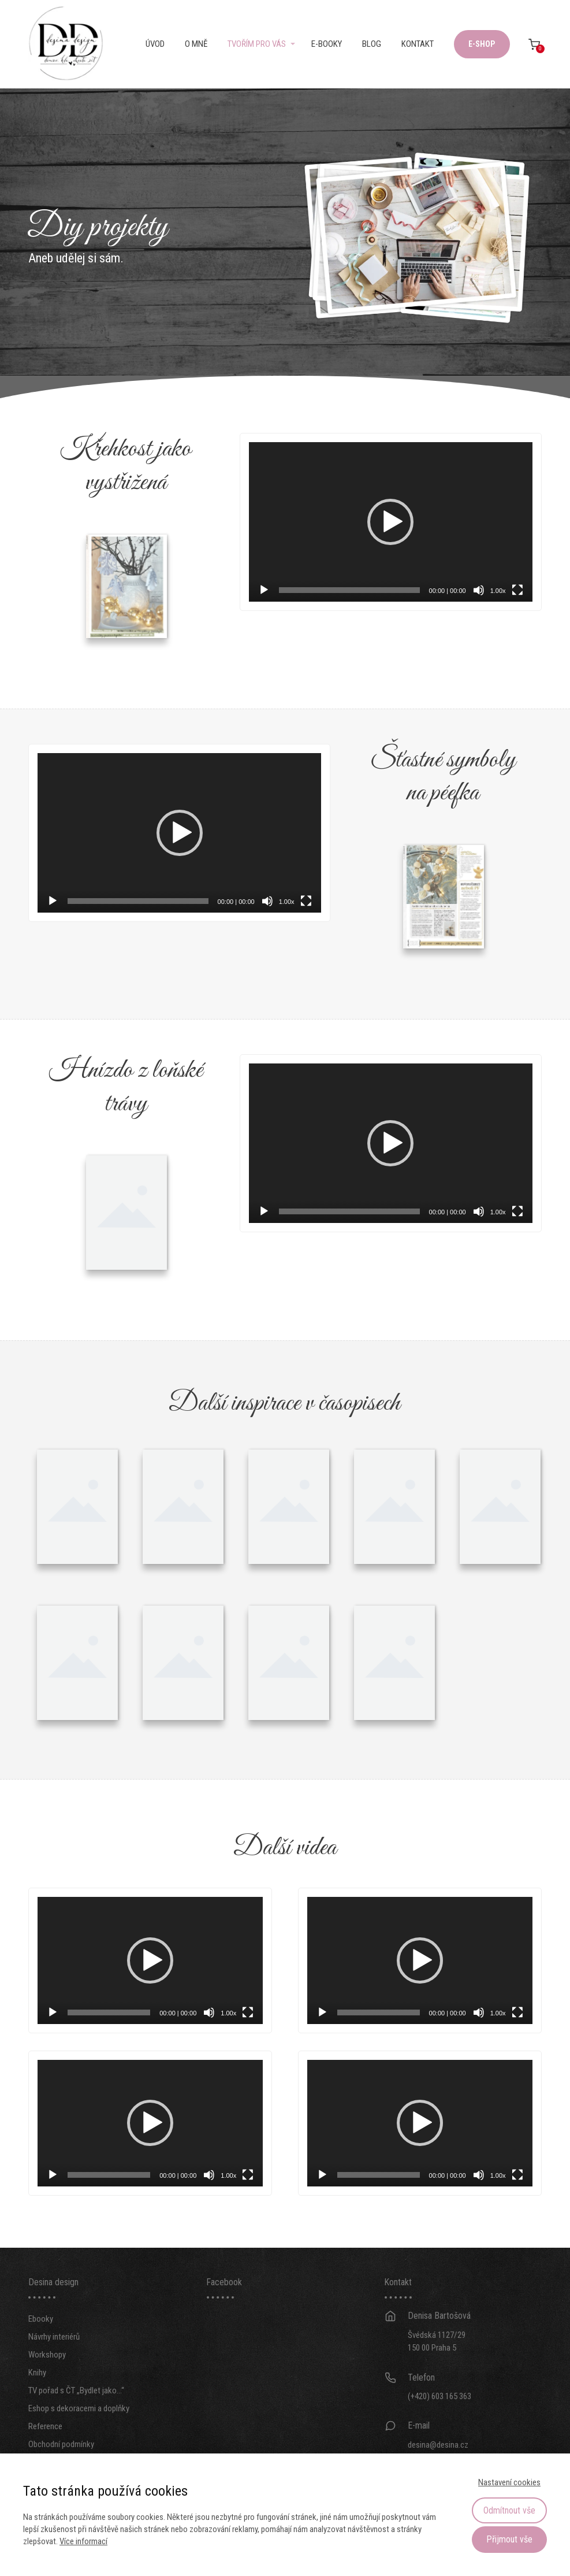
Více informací (83, 2541)
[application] (390, 522)
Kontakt (417, 44)
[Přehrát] (264, 590)
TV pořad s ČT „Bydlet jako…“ (76, 2412)
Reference (45, 2448)
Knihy (37, 2394)
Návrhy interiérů (54, 2358)
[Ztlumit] (479, 590)
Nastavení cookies (509, 2482)
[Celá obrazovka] (517, 590)
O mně (196, 44)
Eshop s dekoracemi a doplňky (78, 2430)
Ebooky (40, 2341)
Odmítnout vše (509, 2510)
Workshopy (47, 2376)
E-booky (326, 44)
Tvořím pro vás (257, 44)
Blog (371, 44)
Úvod (155, 44)
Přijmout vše (509, 2539)
